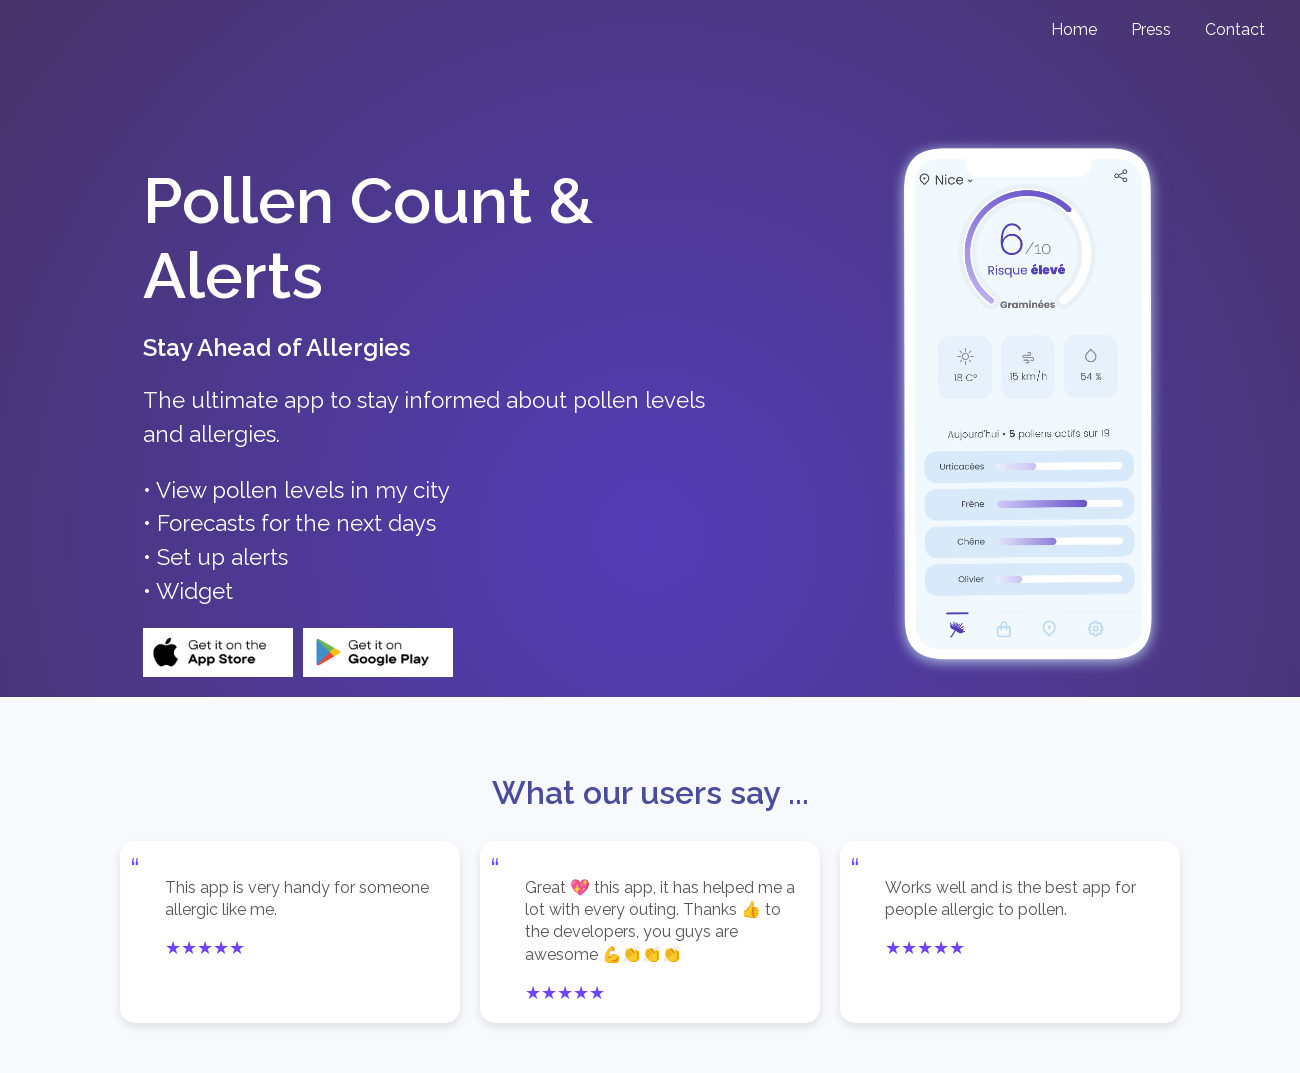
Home (1074, 29)
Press (1151, 29)
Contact (1235, 29)
